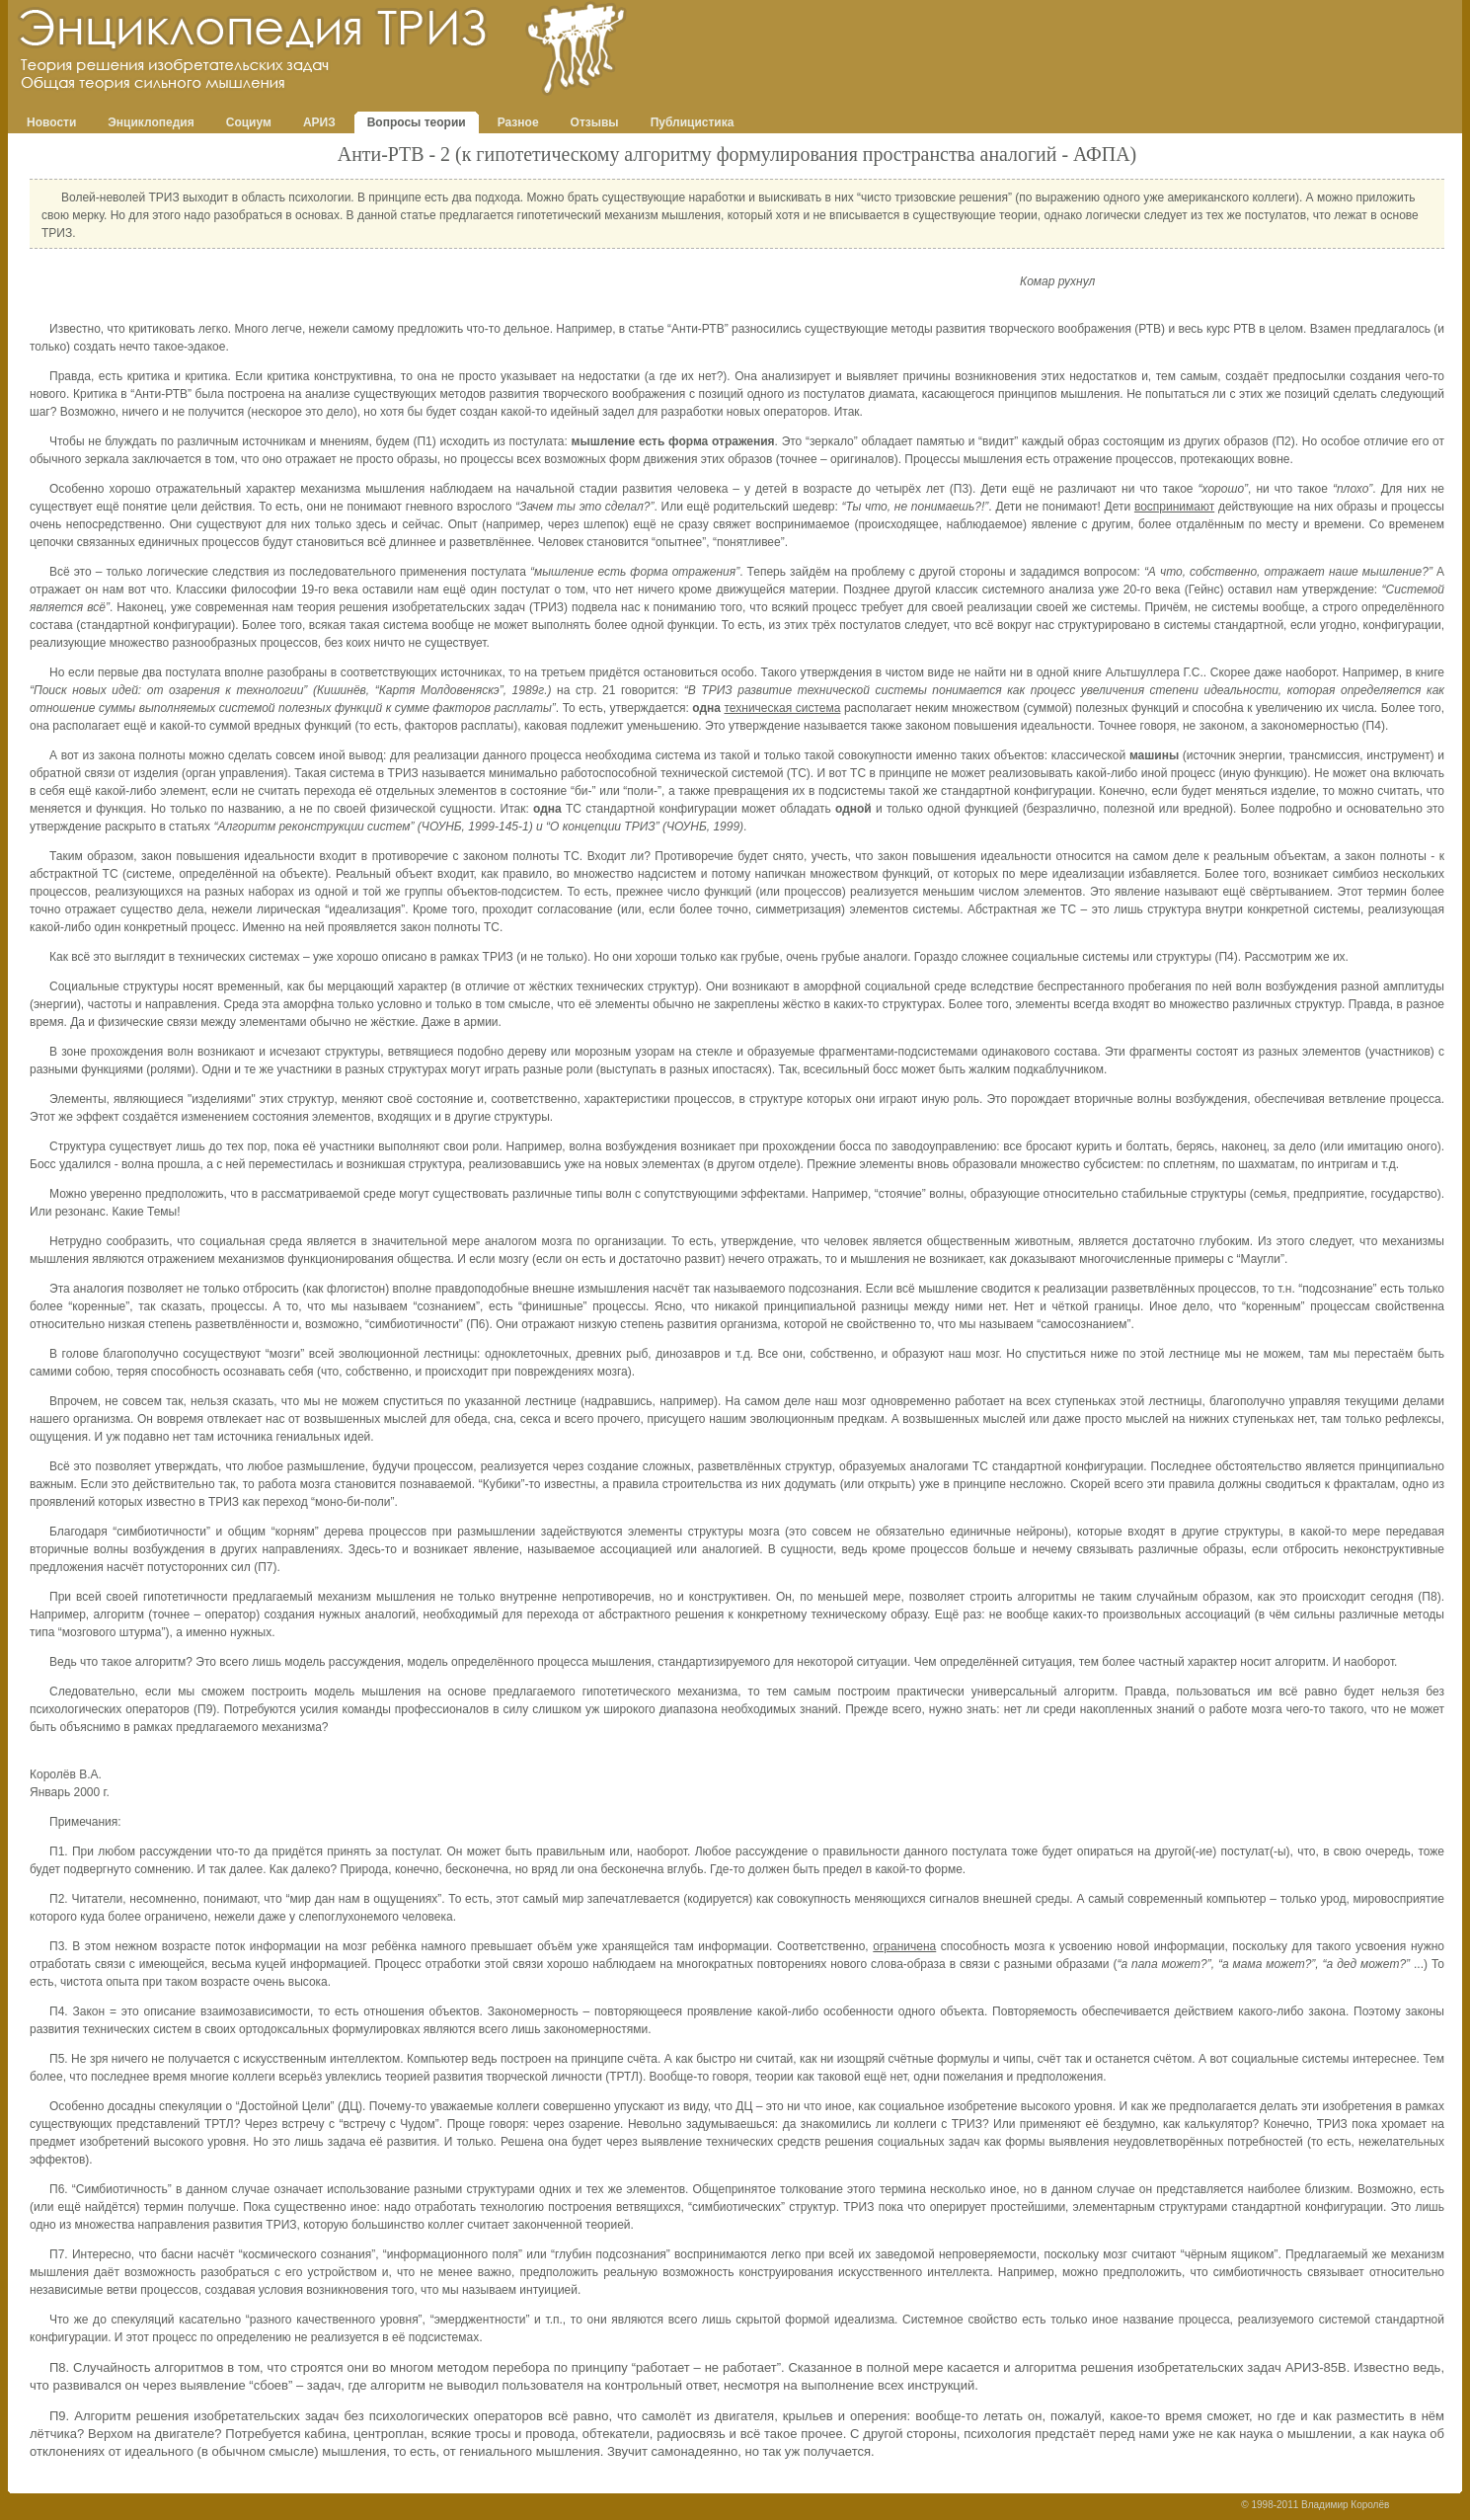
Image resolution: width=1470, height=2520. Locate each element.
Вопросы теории (416, 122)
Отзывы (595, 122)
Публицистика (693, 122)
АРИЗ (319, 122)
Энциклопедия (150, 122)
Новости (51, 122)
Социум (248, 122)
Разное (518, 122)
